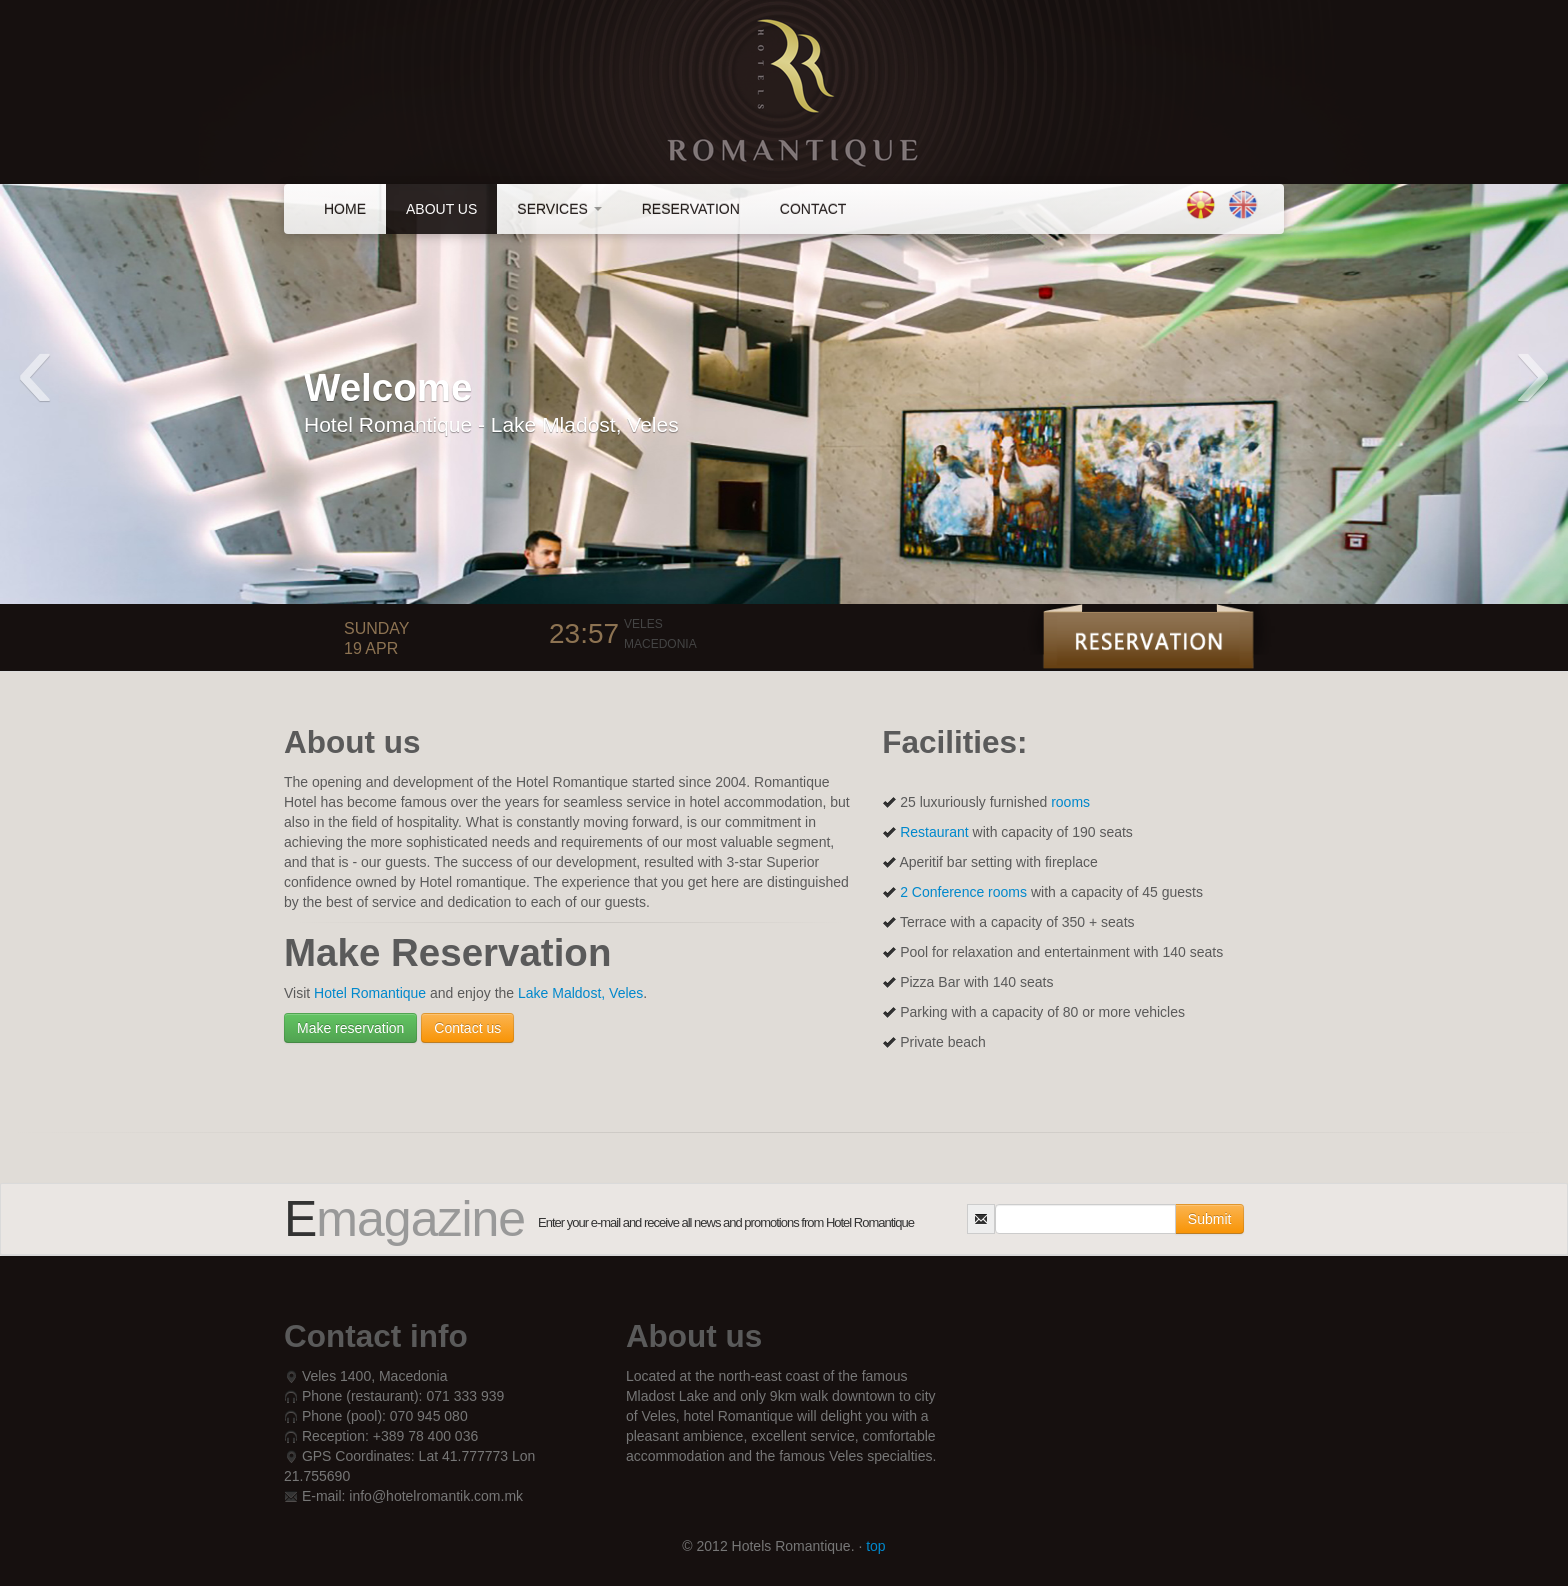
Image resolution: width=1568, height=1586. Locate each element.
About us (441, 209)
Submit (1210, 1219)
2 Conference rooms (965, 892)
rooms (1070, 802)
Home (345, 209)
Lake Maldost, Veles (580, 993)
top (875, 1546)
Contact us (467, 1028)
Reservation (691, 209)
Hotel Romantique (372, 993)
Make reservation (350, 1028)
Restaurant (934, 832)
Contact (813, 209)
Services (559, 209)
